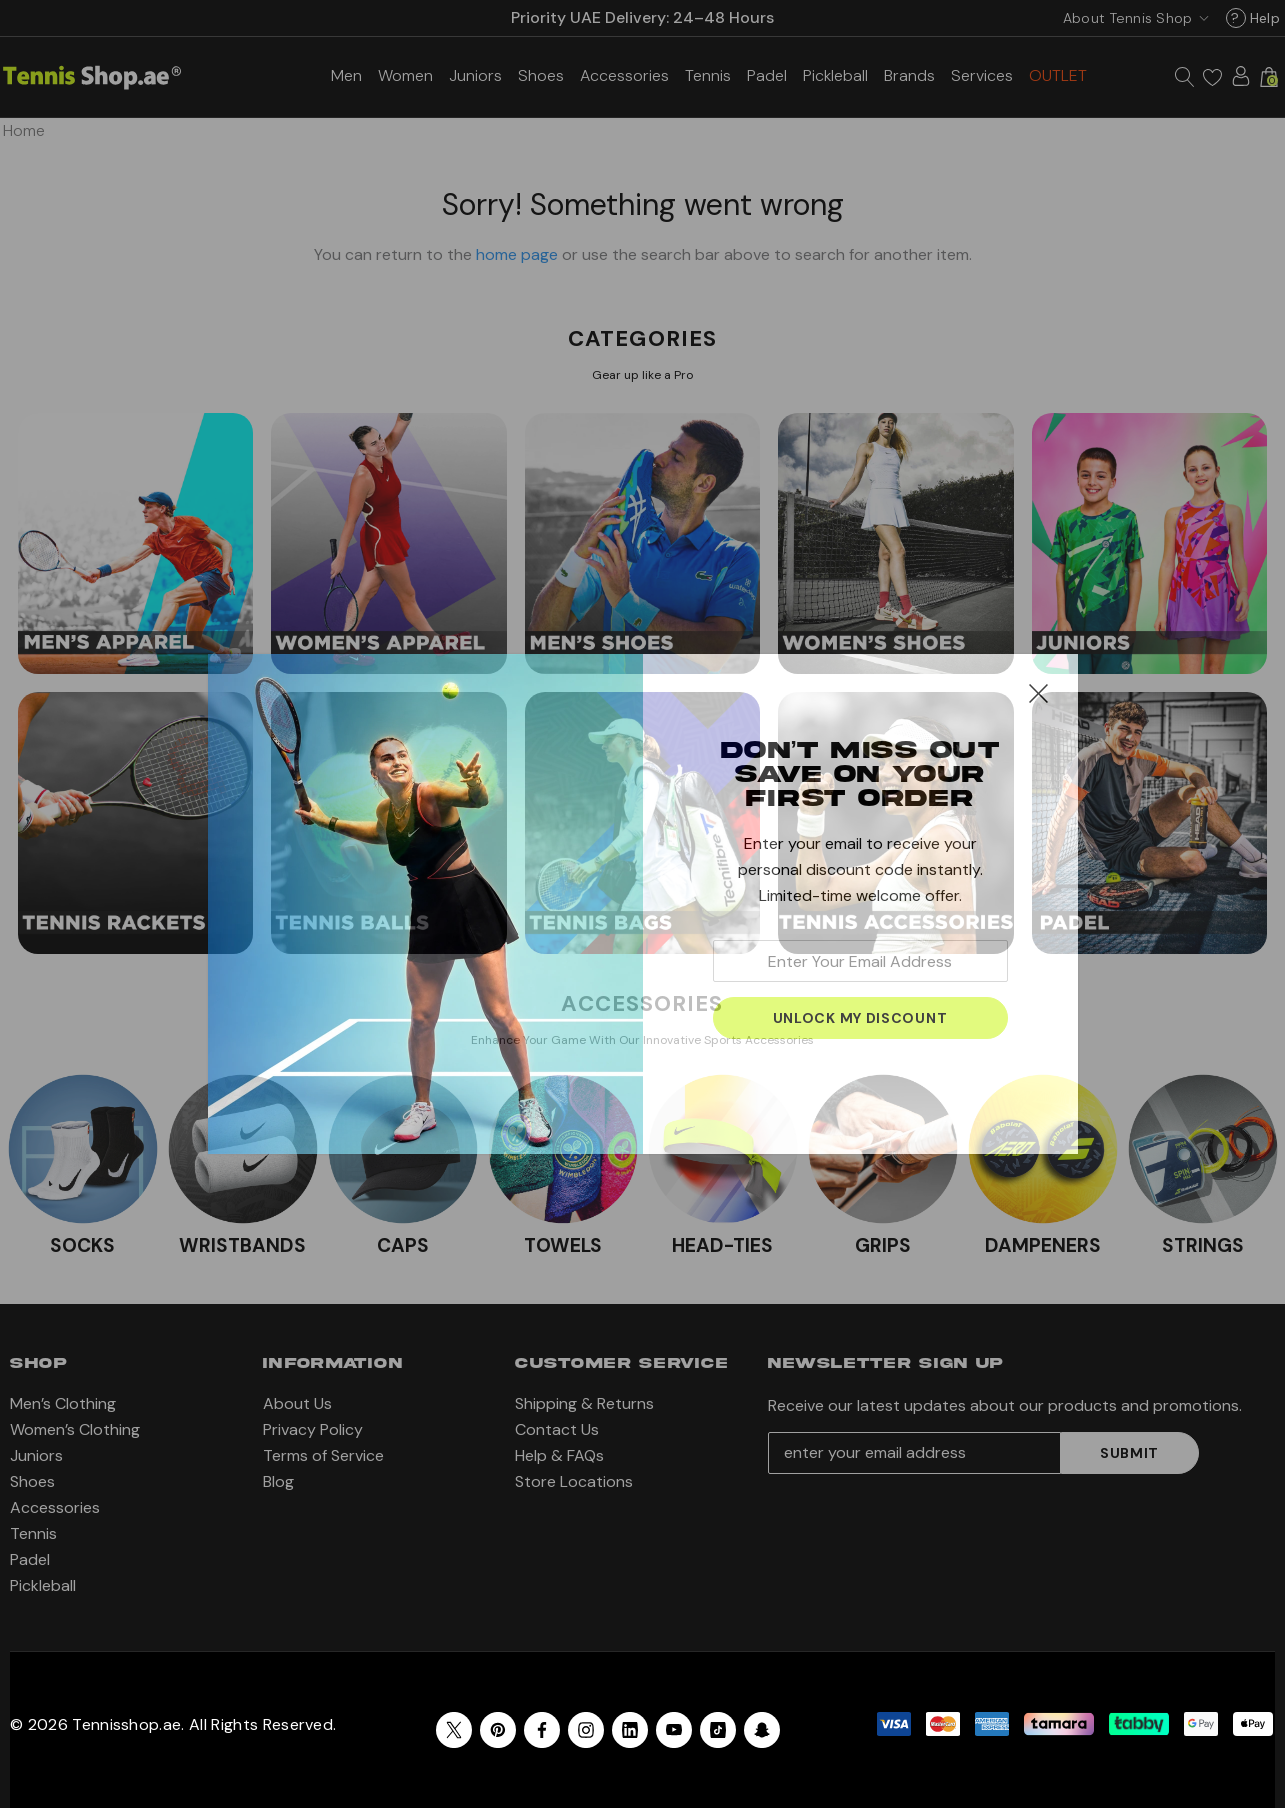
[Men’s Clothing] (346, 75)
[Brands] (909, 75)
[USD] (1132, 18)
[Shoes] (541, 75)
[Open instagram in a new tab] (586, 1730)
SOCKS (82, 1245)
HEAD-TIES (722, 1245)
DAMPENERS (1043, 1245)
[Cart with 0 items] (1269, 77)
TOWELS (563, 1245)
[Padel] (767, 75)
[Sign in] (1241, 76)
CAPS (403, 1245)
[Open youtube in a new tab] (674, 1730)
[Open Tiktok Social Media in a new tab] (718, 1730)
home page (517, 254)
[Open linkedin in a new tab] (630, 1730)
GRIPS (883, 1245)
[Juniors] (475, 75)
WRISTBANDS (242, 1245)
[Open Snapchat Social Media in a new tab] (762, 1730)
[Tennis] (708, 75)
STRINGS (1203, 1245)
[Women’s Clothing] (405, 75)
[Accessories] (624, 75)
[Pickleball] (835, 75)
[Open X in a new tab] (454, 1730)
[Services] (982, 75)
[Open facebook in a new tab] (542, 1730)
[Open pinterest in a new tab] (498, 1730)
